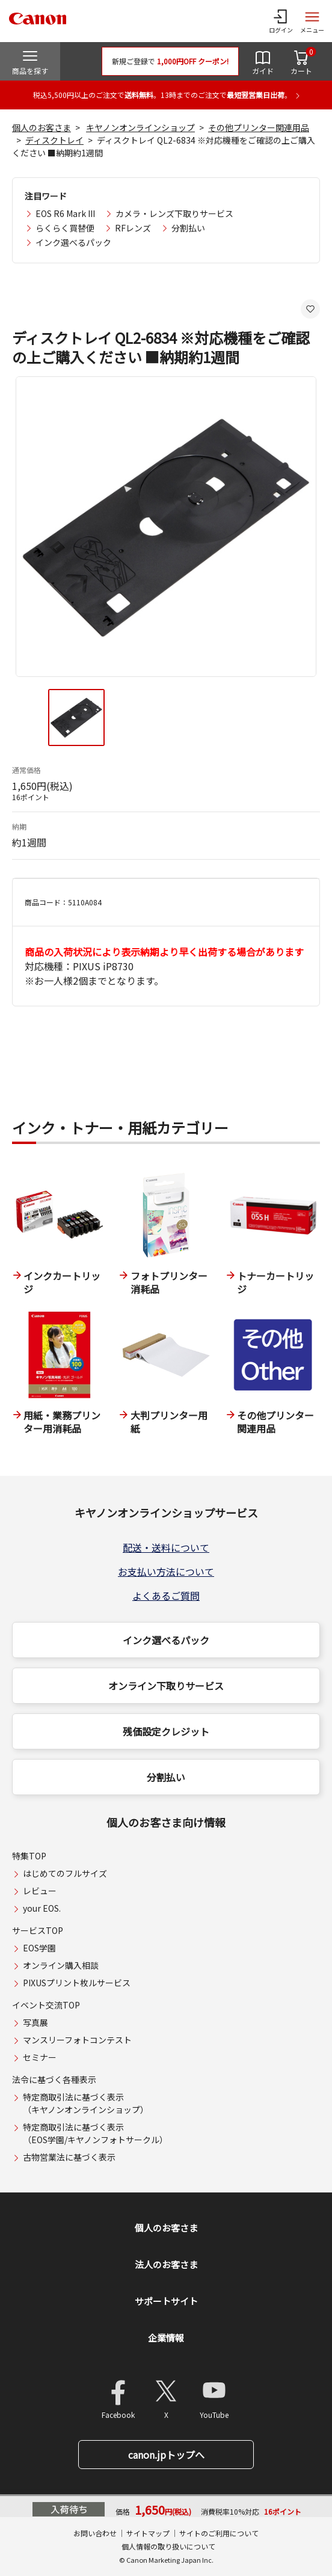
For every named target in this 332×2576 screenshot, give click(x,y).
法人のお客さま (166, 2264)
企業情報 (166, 2337)
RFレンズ (133, 228)
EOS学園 (39, 1948)
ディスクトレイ (54, 140)
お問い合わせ (95, 2533)
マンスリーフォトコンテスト (77, 2040)
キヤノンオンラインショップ (140, 127)
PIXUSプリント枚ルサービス (77, 1983)
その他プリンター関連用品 (258, 127)
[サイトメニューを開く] (312, 21)
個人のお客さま (41, 127)
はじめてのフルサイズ (65, 1873)
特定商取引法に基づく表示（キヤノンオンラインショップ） (86, 2103)
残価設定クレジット (166, 1731)
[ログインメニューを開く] (281, 21)
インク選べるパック (73, 242)
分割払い (188, 228)
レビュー (40, 1891)
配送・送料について (166, 1547)
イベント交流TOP (46, 2005)
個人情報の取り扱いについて (168, 2546)
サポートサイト (166, 2301)
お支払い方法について (166, 1571)
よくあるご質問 (166, 1595)
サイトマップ (148, 2533)
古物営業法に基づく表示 (69, 2157)
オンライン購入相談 (61, 1965)
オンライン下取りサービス (166, 1685)
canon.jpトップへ (166, 2454)
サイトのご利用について (219, 2533)
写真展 (35, 2022)
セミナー (40, 2057)
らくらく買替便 (64, 228)
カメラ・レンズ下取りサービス (174, 213)
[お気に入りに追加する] (310, 309)
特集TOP (29, 1856)
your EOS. (42, 1908)
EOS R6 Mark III (65, 213)
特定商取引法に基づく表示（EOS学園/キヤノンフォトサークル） (95, 2133)
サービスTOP (37, 1930)
